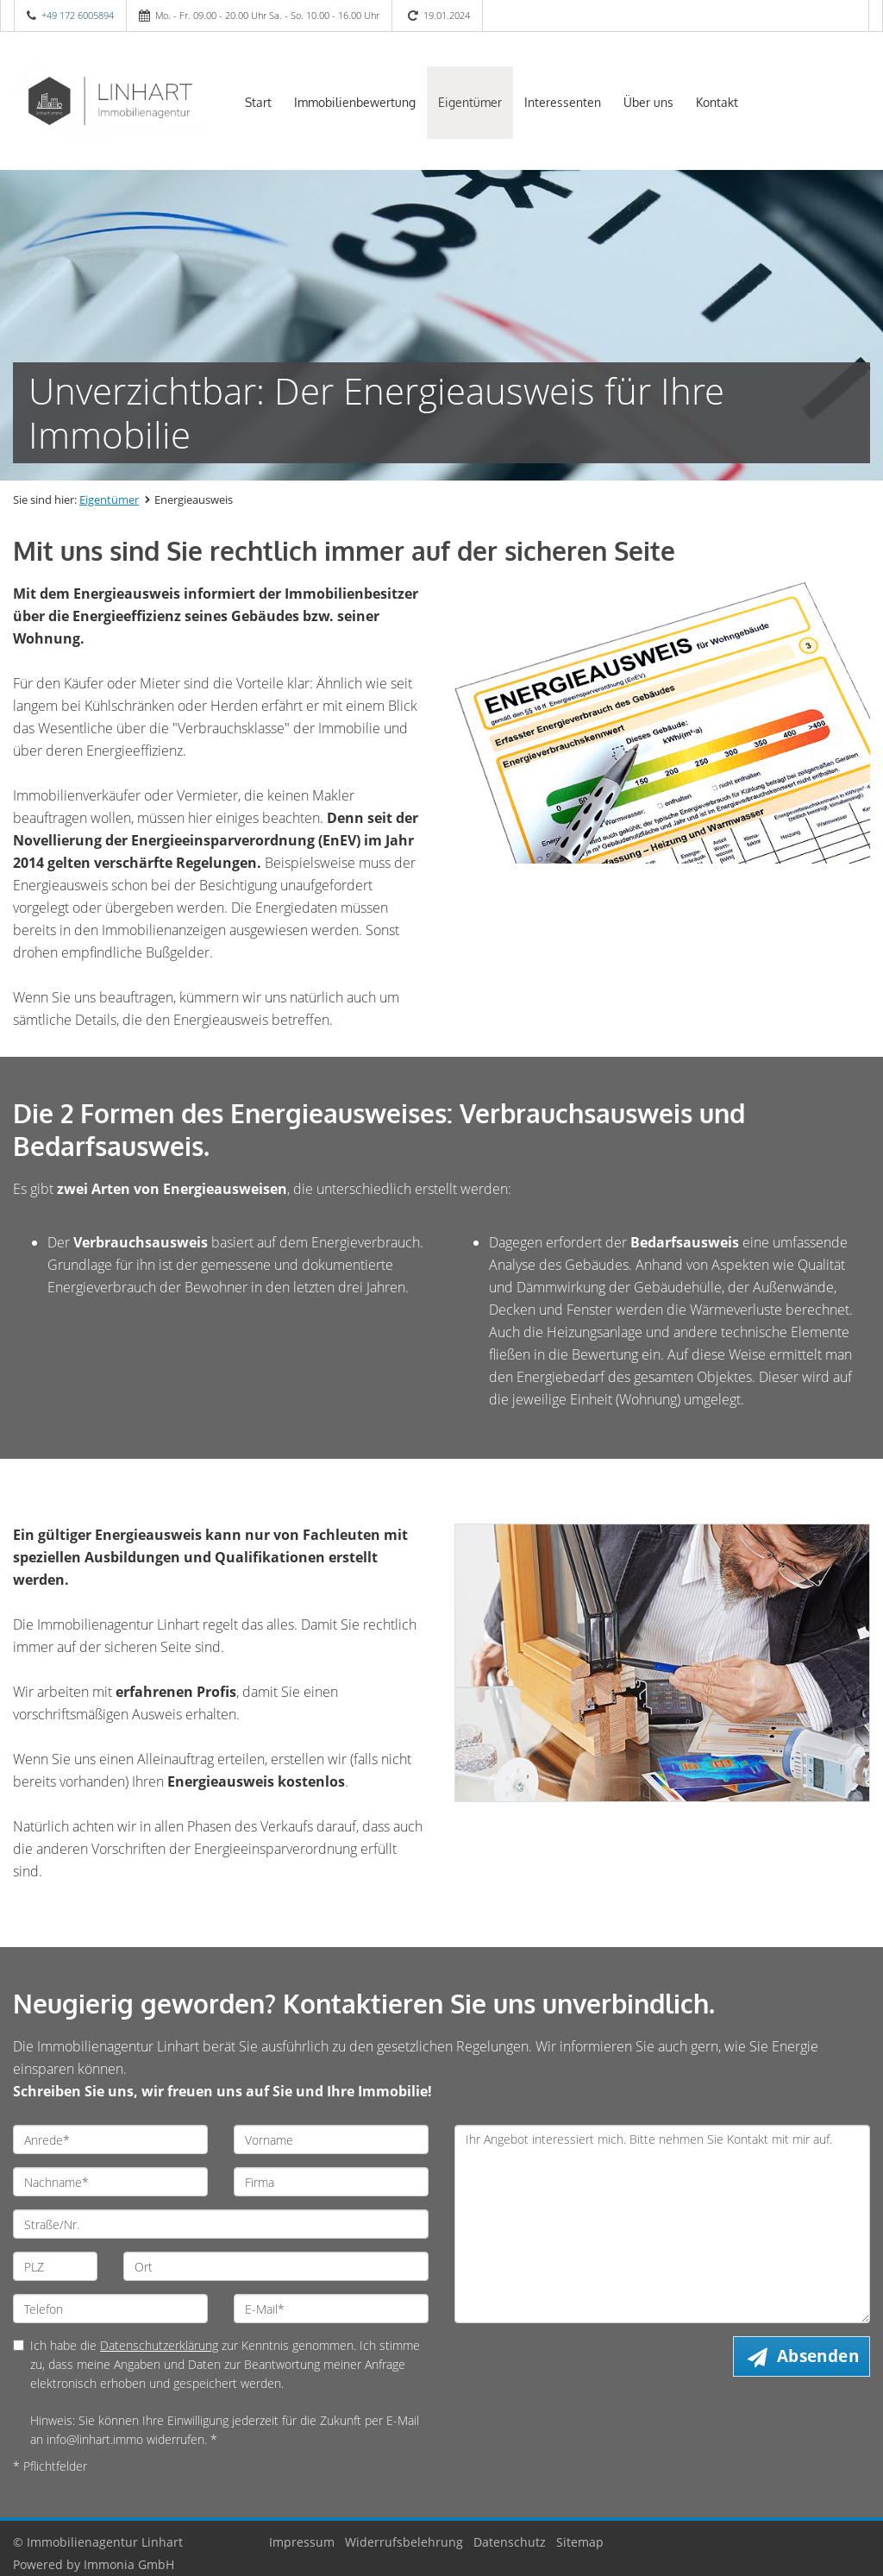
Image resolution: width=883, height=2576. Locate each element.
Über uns (648, 102)
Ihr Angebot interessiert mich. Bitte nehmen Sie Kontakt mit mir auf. (662, 2224)
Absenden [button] (818, 2356)
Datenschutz (509, 2542)
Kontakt (717, 102)
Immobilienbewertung (355, 102)
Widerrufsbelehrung (404, 2542)
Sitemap (580, 2542)
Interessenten (562, 102)
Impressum (302, 2542)
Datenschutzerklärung (159, 2345)
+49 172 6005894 (77, 15)
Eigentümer (470, 102)
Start (258, 102)
